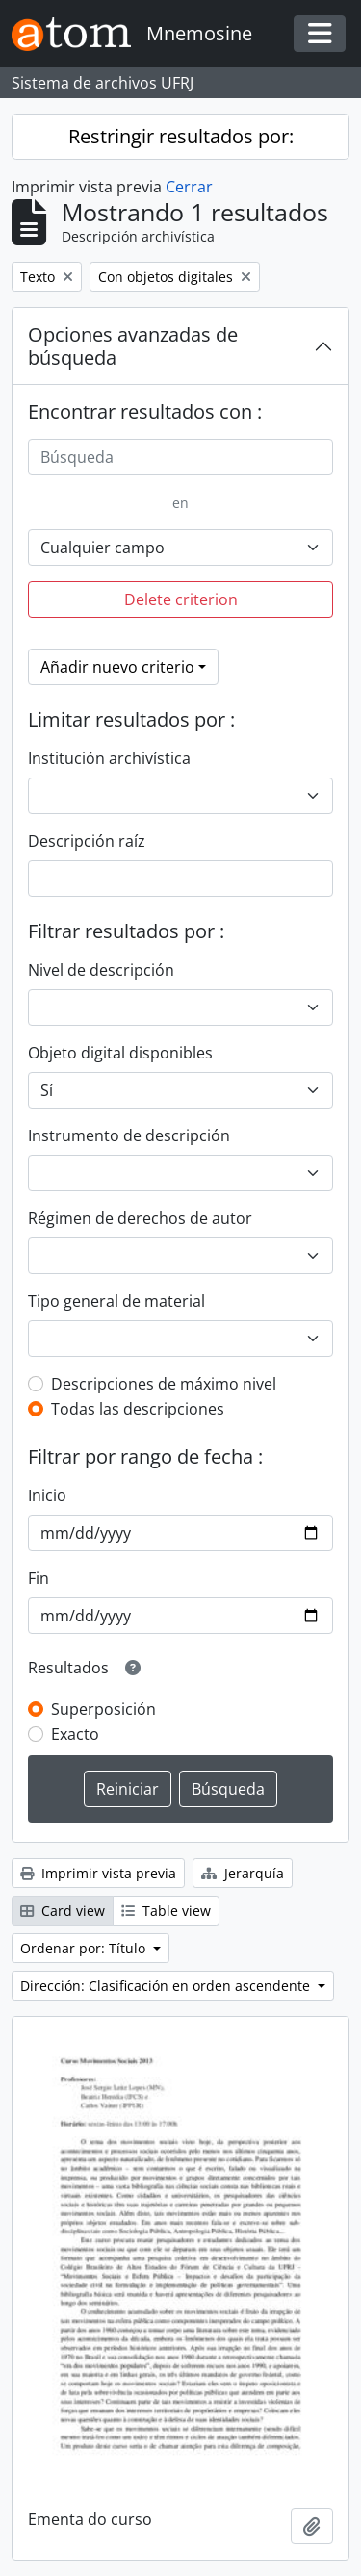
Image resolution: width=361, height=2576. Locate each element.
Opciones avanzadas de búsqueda (133, 345)
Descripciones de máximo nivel (163, 1383)
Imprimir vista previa (98, 1873)
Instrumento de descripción (129, 1135)
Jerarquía (242, 1873)
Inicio (47, 1495)
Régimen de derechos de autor (140, 1218)
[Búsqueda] (180, 457)
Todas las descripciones (137, 1408)
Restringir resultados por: (181, 136)
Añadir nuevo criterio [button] (117, 666)
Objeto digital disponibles (120, 1052)
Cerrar (189, 186)
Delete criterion (181, 599)
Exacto (75, 1734)
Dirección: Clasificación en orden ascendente (167, 1986)
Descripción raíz (86, 841)
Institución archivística (109, 758)
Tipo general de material (116, 1301)
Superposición (103, 1709)
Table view (166, 1910)
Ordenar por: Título (84, 1948)
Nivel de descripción (101, 970)
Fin (38, 1578)
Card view (62, 1910)
